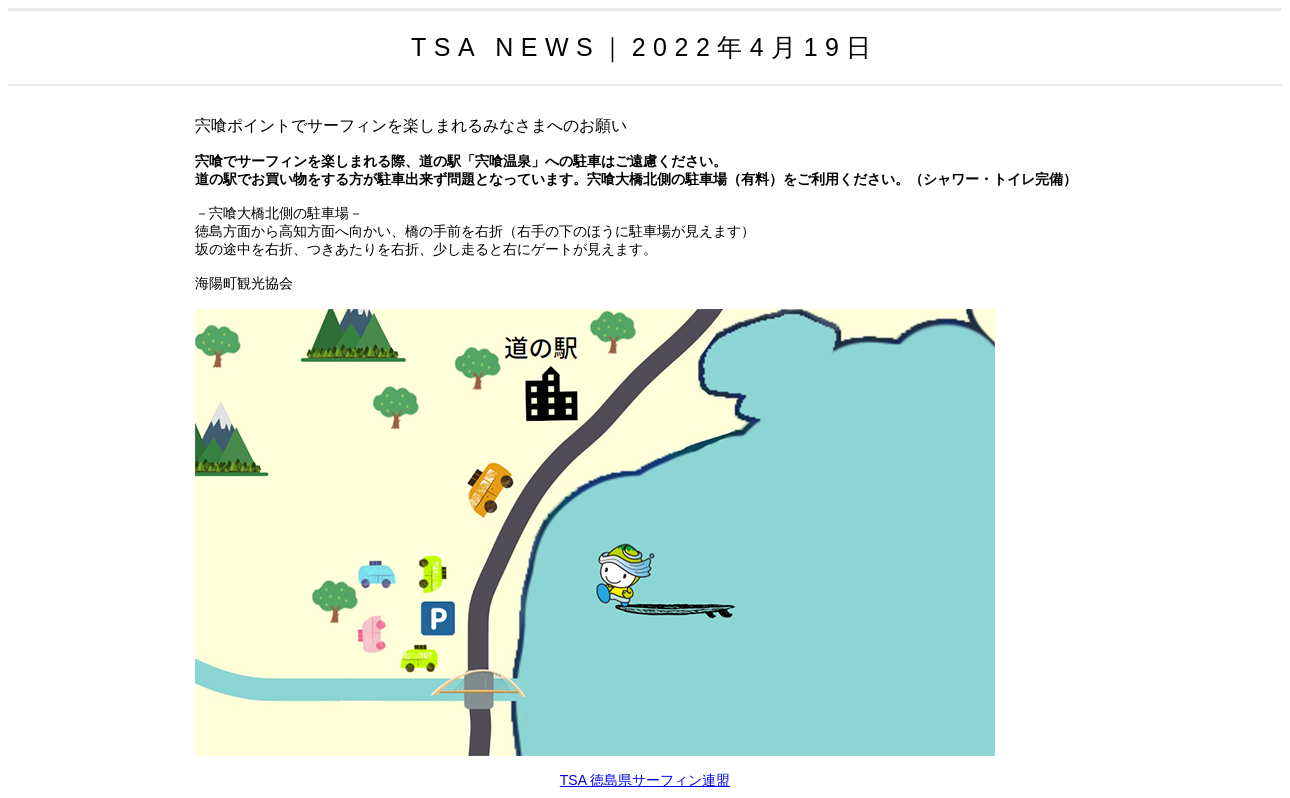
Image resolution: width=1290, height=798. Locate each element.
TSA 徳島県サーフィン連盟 (645, 780)
